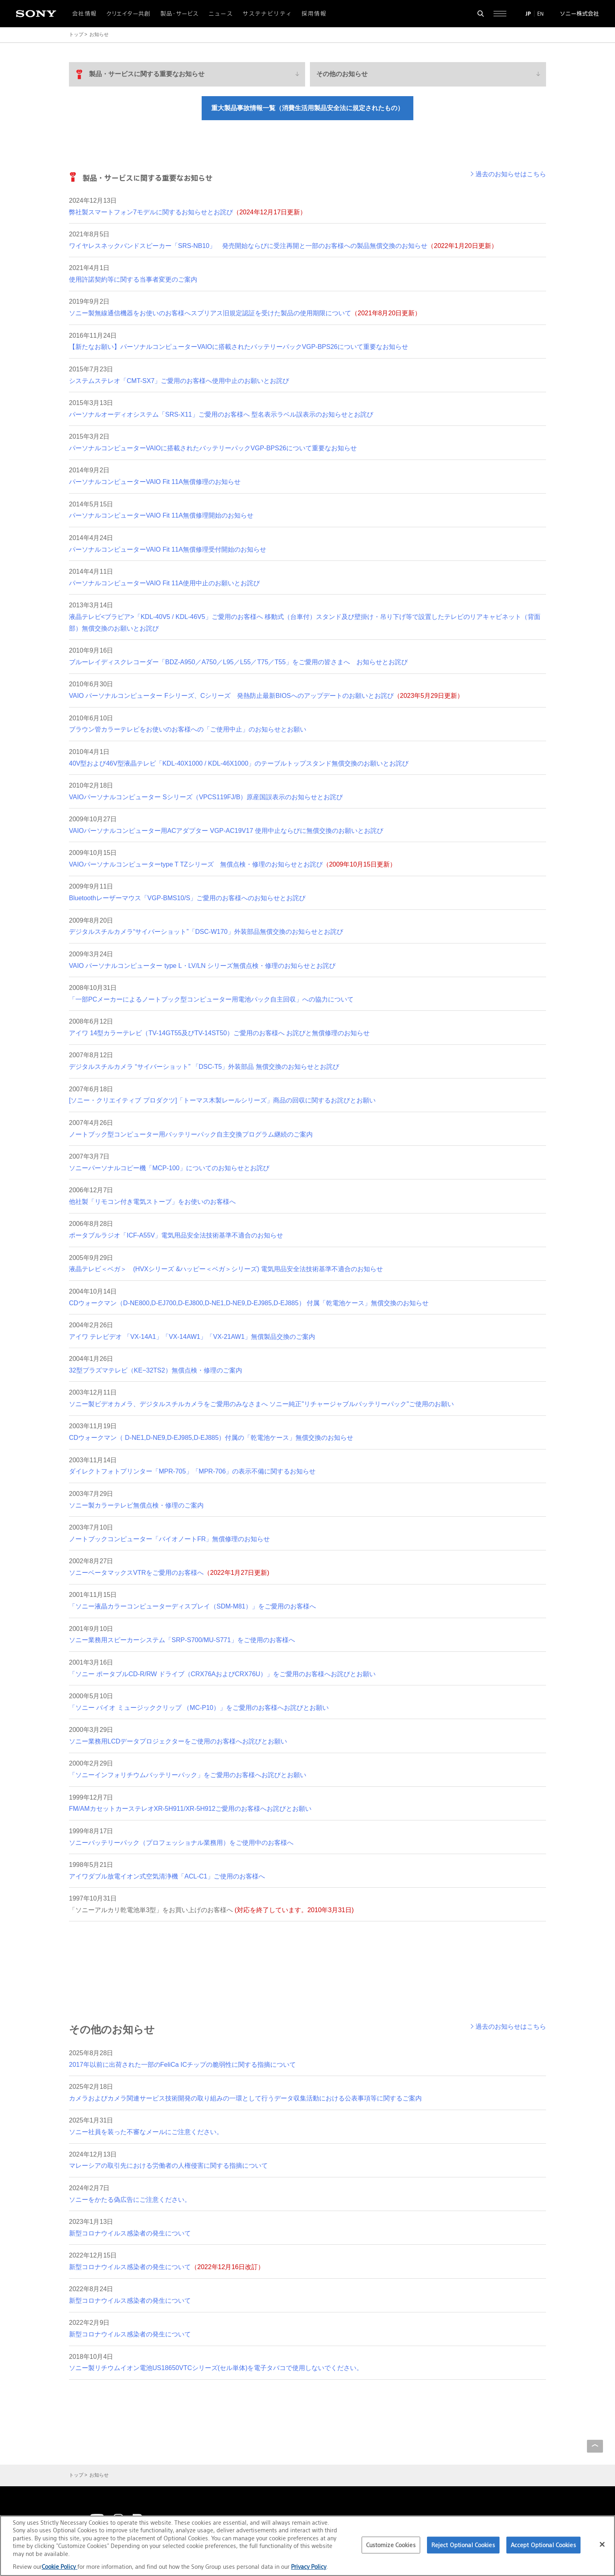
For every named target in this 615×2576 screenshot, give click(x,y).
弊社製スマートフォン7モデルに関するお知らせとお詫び (187, 212)
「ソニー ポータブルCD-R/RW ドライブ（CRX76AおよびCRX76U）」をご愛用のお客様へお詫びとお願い (222, 1674)
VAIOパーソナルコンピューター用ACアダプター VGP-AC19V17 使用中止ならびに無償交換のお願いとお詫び (226, 830)
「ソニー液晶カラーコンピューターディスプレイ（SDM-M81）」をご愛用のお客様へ (192, 1606)
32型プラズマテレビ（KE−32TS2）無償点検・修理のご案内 (155, 1370)
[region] (307, 2546)
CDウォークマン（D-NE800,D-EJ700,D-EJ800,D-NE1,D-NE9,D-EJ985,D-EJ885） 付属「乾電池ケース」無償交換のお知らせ (249, 1303)
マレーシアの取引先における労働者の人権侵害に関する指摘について (168, 2165)
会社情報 (84, 13)
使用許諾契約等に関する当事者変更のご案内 (133, 279)
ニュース (220, 13)
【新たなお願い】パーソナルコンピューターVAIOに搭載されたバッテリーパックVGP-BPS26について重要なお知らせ (238, 346)
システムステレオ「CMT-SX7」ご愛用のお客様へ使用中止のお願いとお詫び (179, 380)
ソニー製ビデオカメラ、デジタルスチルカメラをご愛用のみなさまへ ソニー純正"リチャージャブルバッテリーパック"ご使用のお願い (261, 1404)
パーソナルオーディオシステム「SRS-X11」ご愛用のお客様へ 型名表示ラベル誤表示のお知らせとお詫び (221, 414)
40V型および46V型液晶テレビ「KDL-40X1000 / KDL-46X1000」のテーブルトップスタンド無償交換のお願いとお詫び (239, 763)
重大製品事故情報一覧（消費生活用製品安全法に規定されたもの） (307, 108)
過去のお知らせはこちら (510, 174)
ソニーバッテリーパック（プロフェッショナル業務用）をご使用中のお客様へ (181, 1842)
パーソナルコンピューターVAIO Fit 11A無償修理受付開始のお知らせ (167, 549)
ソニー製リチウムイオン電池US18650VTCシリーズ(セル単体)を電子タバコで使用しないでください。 (216, 2367)
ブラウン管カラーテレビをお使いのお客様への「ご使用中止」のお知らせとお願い (187, 729)
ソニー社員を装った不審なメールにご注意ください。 (146, 2132)
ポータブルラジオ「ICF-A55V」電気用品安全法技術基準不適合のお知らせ (176, 1235)
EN (540, 13)
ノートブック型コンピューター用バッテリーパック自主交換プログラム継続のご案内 (191, 1134)
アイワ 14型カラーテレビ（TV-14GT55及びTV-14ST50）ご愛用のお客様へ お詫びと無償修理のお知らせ (219, 1033)
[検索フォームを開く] (480, 13)
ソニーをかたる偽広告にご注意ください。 (130, 2199)
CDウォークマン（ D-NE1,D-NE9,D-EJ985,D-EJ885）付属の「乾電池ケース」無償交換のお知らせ (211, 1437)
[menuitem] (187, 74)
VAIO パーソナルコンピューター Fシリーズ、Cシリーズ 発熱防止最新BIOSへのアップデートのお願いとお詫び (266, 695)
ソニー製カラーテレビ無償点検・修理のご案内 (136, 1505)
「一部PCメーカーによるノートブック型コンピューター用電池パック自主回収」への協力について (211, 999)
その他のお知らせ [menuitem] (342, 74)
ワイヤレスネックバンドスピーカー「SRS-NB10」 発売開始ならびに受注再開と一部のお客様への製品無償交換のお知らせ (283, 245)
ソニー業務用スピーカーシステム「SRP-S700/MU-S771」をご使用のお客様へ (182, 1640)
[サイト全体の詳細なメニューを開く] (500, 13)
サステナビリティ (267, 13)
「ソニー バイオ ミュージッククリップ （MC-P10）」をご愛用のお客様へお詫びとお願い (199, 1707)
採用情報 (313, 13)
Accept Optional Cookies (543, 2545)
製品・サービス (179, 13)
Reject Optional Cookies (463, 2545)
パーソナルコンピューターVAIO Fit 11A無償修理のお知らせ (155, 481)
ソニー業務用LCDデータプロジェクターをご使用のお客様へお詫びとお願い (178, 1741)
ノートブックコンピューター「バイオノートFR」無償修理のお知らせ (169, 1539)
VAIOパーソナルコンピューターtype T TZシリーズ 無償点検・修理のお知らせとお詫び (232, 864)
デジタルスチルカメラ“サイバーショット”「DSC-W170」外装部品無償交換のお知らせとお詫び (206, 931)
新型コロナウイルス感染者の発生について (130, 2233)
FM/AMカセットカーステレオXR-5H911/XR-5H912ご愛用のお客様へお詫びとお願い (190, 1808)
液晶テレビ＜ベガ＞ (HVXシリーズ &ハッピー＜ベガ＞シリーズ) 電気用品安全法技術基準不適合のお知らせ (226, 1269)
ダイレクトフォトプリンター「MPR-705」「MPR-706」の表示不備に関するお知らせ (192, 1471)
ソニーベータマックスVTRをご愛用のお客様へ (169, 1572)
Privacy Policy (308, 2566)
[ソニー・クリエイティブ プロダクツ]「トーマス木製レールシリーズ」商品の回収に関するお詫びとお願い (222, 1100)
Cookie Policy (59, 2566)
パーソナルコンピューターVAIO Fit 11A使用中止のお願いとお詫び (164, 583)
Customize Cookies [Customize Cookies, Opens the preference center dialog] (391, 2545)
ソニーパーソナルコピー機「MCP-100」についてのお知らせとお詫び (169, 1168)
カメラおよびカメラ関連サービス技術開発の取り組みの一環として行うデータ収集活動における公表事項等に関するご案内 (245, 2098)
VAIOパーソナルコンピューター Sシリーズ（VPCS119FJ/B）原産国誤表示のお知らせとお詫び (206, 797)
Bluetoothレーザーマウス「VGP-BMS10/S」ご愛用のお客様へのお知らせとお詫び (187, 898)
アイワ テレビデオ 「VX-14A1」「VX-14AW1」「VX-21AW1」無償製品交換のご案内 (192, 1336)
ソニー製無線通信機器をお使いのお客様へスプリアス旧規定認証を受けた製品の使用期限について (245, 313)
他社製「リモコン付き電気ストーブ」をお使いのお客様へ (152, 1201)
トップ (76, 34)
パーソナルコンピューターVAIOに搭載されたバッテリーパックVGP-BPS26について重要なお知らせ (213, 448)
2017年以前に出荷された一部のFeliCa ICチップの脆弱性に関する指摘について (182, 2064)
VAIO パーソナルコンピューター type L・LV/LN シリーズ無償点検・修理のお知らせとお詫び (202, 965)
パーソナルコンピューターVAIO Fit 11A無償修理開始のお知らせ (161, 515)
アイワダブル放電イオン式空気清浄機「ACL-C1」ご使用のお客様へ (167, 1876)
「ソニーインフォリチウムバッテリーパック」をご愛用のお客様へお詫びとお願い (187, 1775)
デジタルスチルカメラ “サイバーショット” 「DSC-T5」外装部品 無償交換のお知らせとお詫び (204, 1066)
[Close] (602, 2544)
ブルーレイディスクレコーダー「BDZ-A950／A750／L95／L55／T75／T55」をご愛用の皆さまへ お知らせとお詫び (238, 662)
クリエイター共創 (129, 13)
